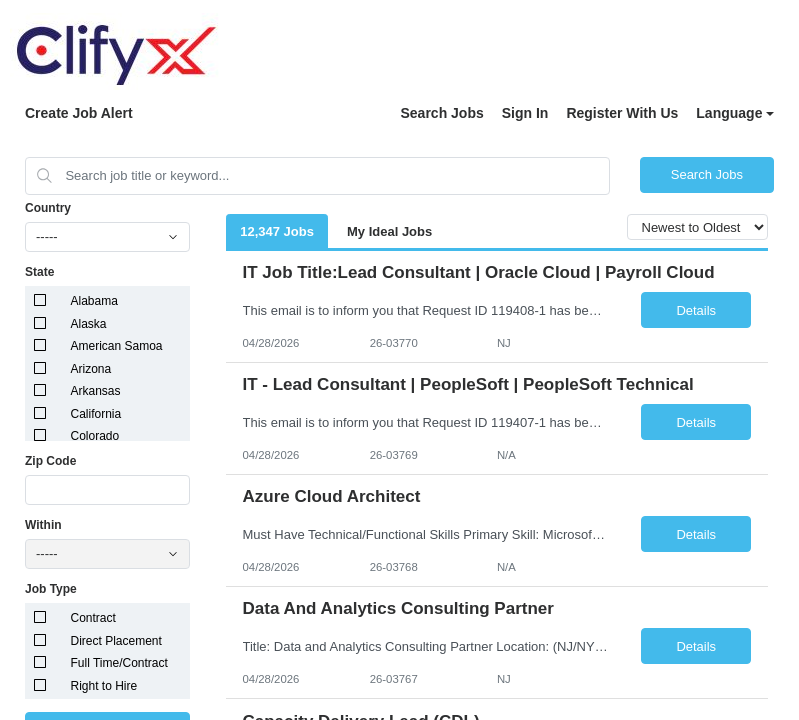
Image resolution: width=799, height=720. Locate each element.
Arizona (91, 369)
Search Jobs (441, 113)
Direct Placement (116, 641)
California (96, 414)
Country (48, 208)
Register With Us (622, 113)
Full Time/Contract (119, 663)
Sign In (525, 113)
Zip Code (50, 461)
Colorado (95, 436)
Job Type (51, 589)
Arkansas (96, 391)
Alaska (89, 324)
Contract (93, 618)
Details (696, 310)
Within (43, 525)
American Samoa (117, 346)
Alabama (94, 301)
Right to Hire (104, 686)
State (39, 272)
